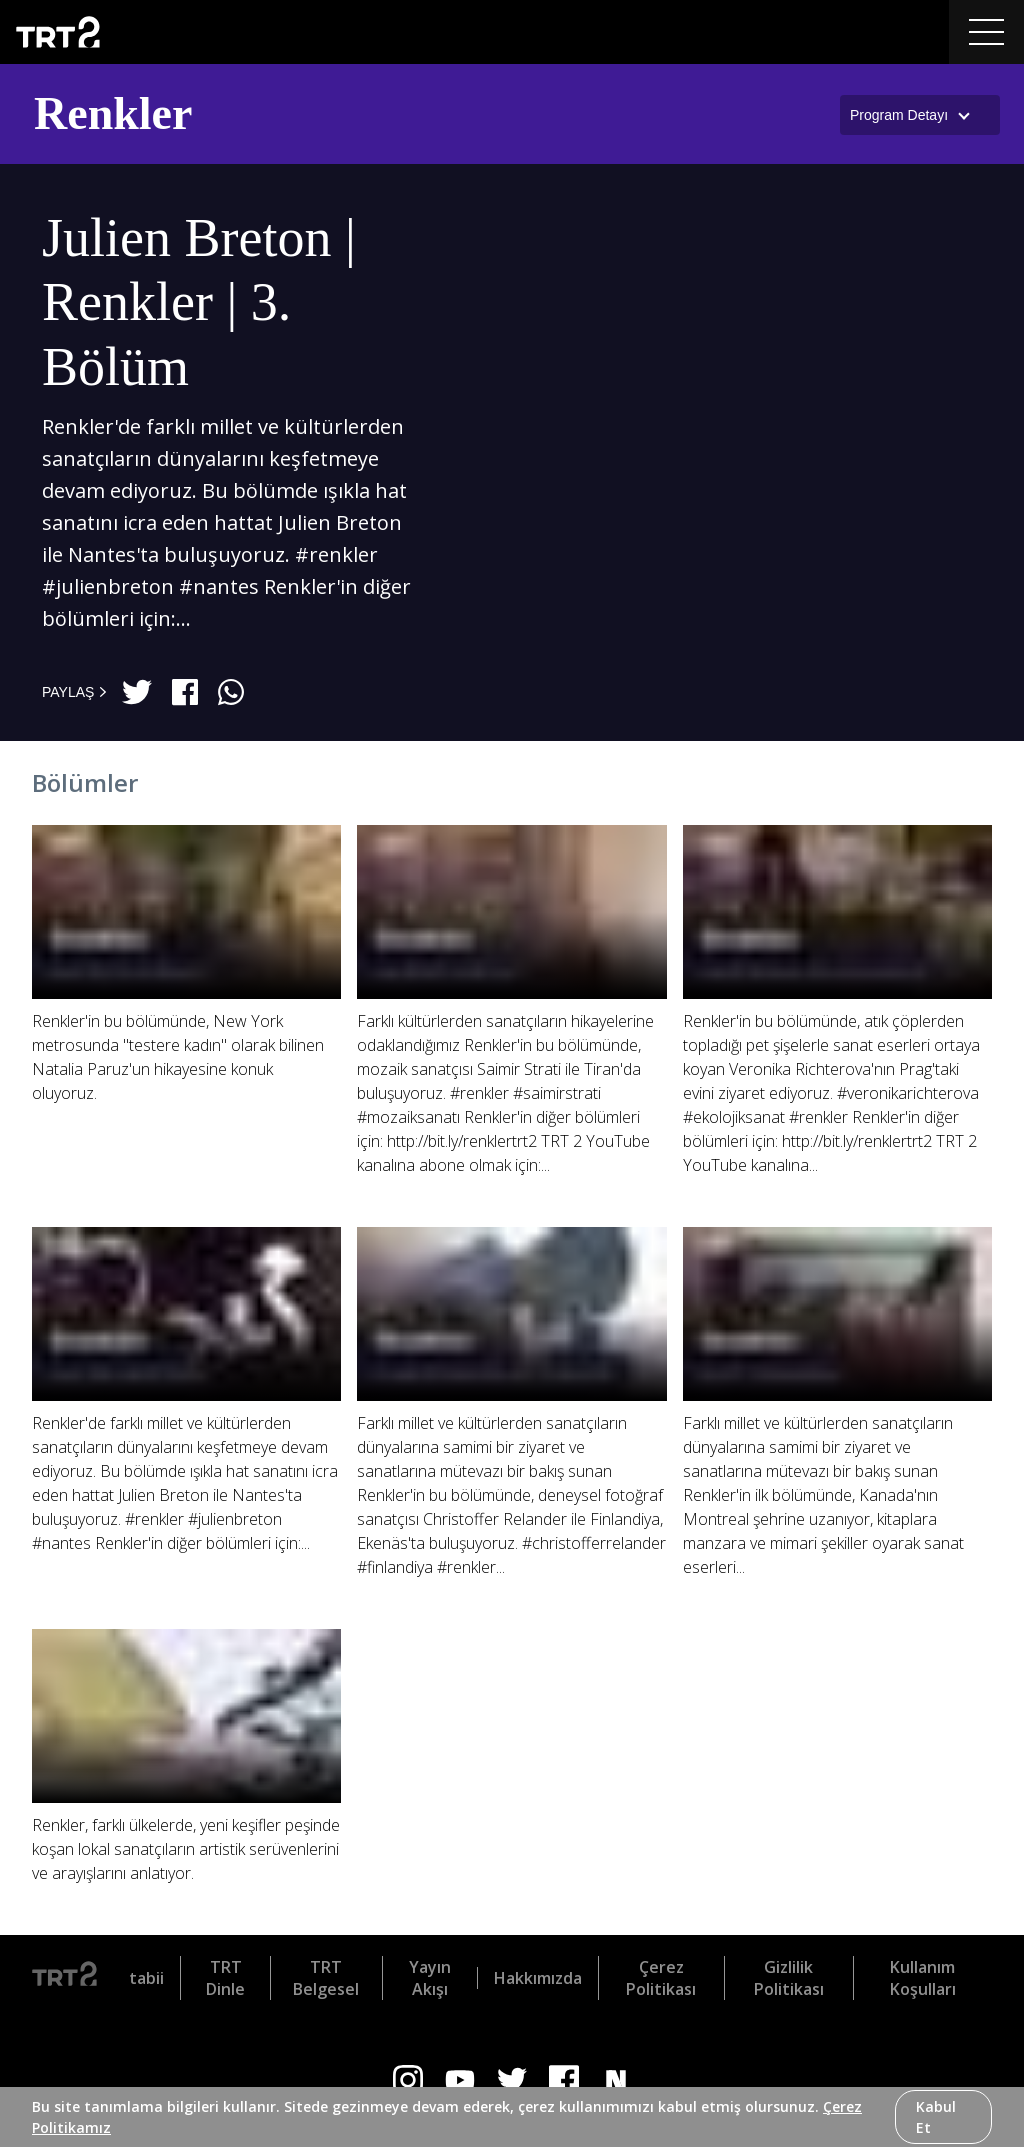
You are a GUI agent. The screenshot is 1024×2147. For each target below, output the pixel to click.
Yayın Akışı (430, 1978)
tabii (146, 1978)
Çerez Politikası (661, 1978)
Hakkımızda (538, 1978)
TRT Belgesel (326, 1978)
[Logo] (64, 1977)
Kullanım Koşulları (923, 1978)
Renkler (113, 113)
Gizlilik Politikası (789, 1978)
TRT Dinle (225, 1978)
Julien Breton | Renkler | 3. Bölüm (199, 302)
